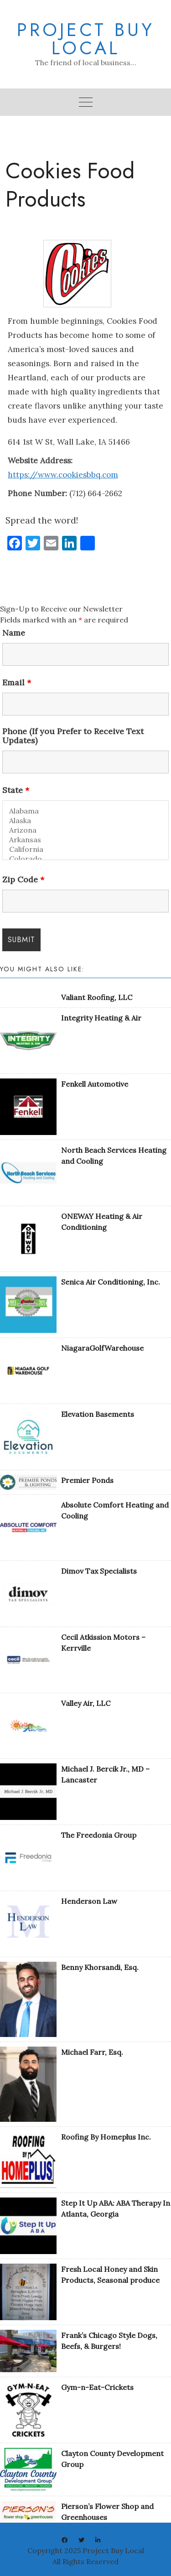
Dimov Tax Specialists (99, 1571)
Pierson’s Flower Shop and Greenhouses (107, 2512)
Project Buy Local (86, 39)
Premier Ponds (87, 1480)
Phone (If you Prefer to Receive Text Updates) (73, 736)
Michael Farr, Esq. (92, 2052)
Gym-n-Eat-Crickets (97, 2387)
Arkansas (85, 840)
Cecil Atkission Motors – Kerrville (103, 1643)
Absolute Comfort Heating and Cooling (115, 1510)
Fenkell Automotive (94, 1083)
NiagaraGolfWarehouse (102, 1348)
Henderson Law (89, 1901)
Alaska (85, 820)
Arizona (85, 830)
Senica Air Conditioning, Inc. (110, 1281)
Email (16, 682)
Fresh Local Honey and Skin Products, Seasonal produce (110, 2275)
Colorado (85, 859)
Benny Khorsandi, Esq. (100, 1967)
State (15, 790)
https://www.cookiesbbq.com (63, 475)
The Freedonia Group (98, 1835)
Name (13, 633)
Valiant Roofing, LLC (96, 997)
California (85, 849)
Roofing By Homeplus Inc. (106, 2136)
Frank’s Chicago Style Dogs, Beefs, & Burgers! (109, 2341)
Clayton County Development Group (112, 2459)
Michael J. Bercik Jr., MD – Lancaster (105, 1774)
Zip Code (23, 879)
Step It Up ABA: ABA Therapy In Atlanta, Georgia (115, 2208)
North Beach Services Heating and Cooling (113, 1155)
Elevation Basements (97, 1414)
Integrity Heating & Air (101, 1017)
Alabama (85, 811)
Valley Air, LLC (85, 1703)
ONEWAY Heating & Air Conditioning (101, 1222)
